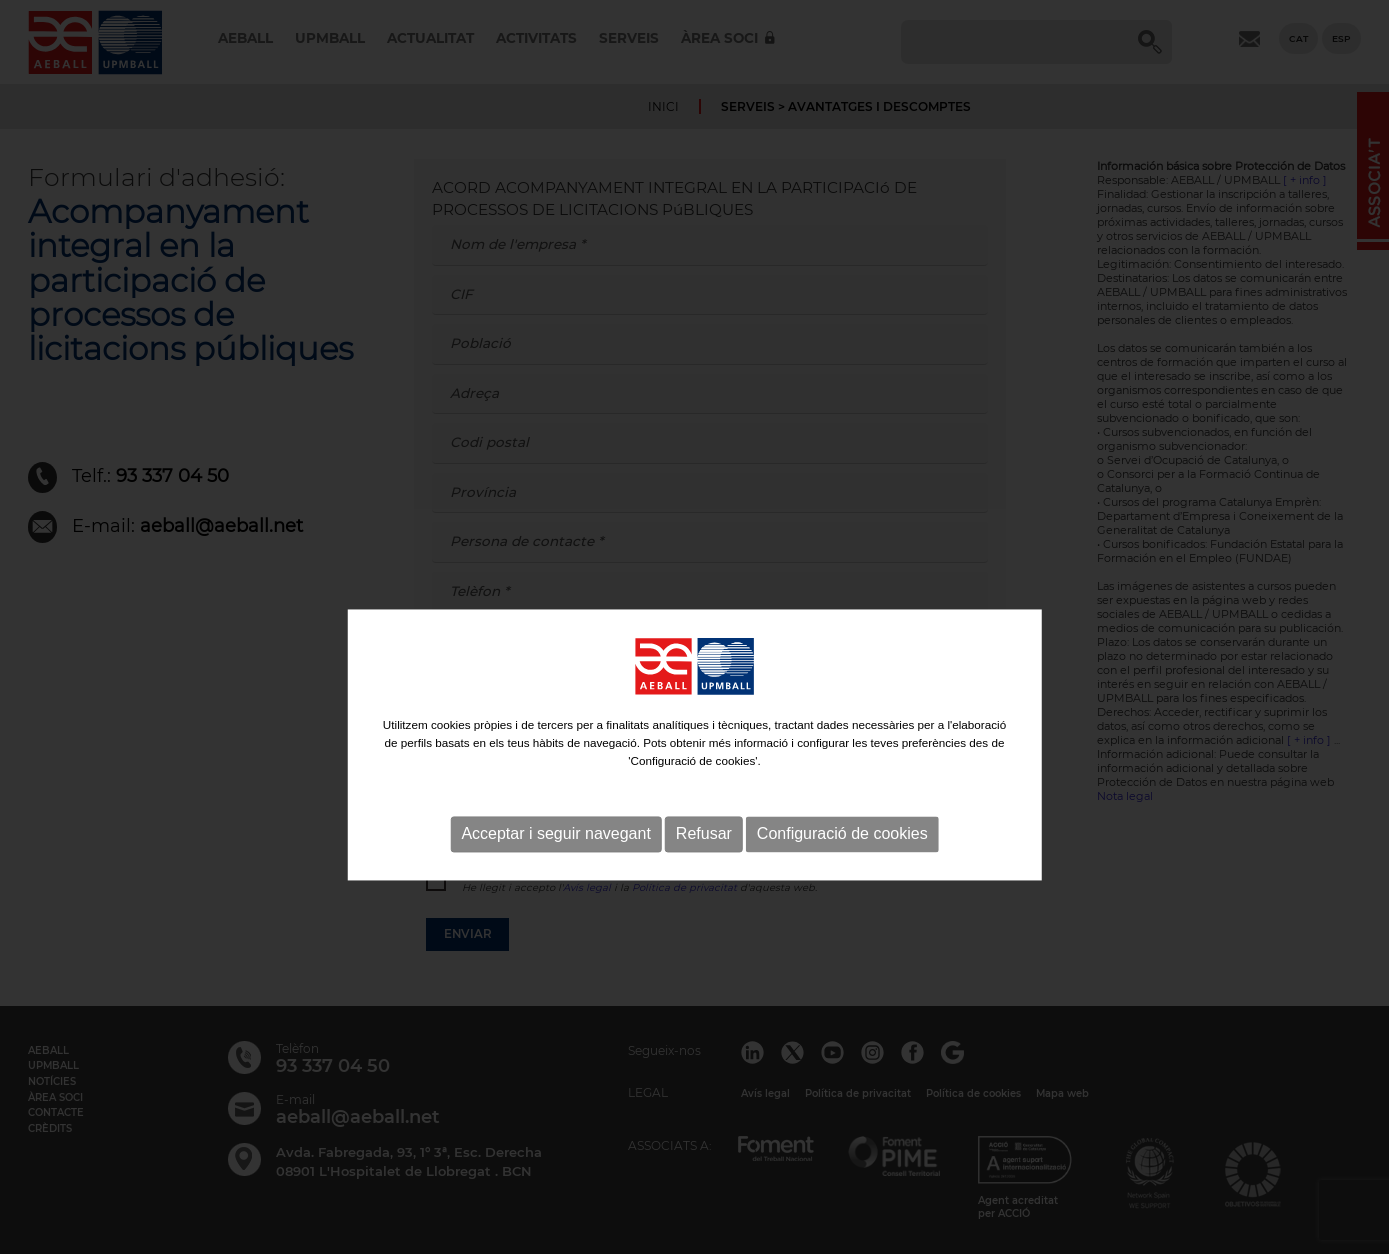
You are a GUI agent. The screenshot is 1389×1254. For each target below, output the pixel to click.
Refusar (704, 860)
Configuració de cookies (842, 860)
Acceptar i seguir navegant (555, 860)
